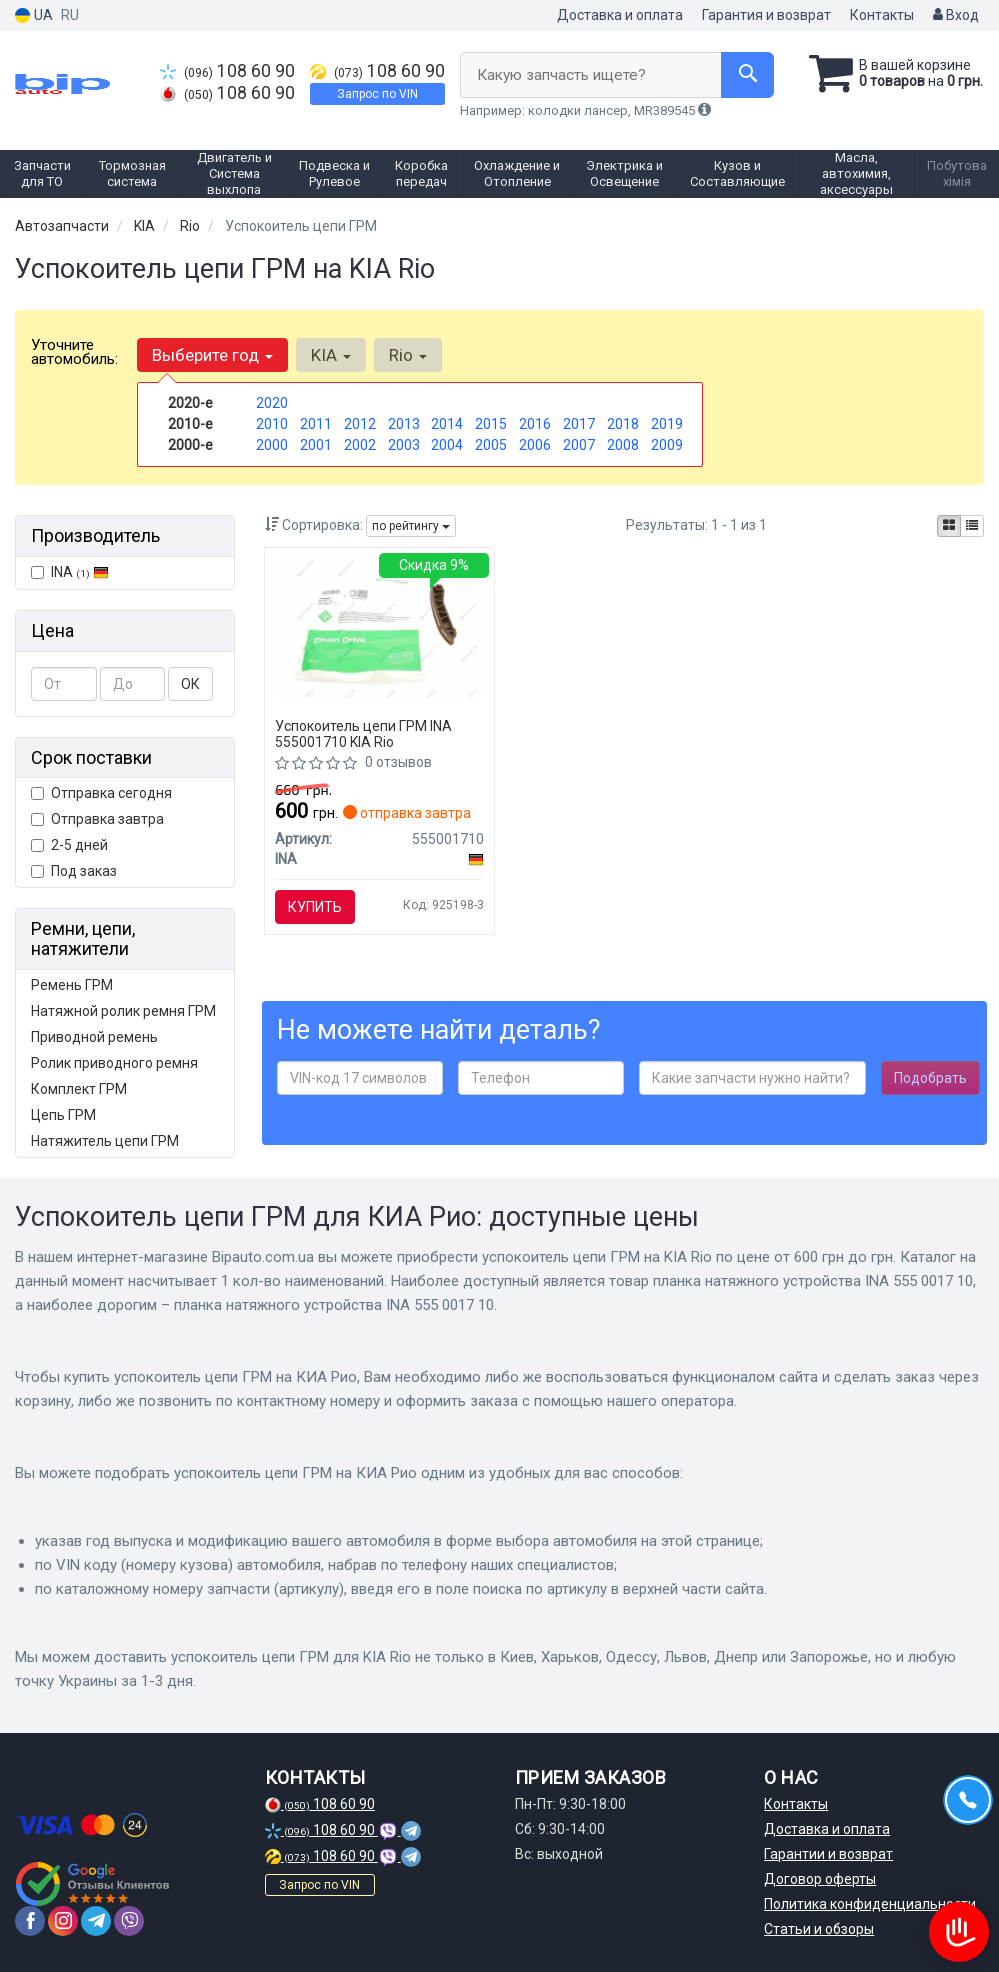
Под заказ (74, 871)
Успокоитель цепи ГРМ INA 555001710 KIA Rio (363, 733)
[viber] (129, 1921)
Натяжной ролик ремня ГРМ (123, 1011)
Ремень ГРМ (72, 985)
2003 (404, 445)
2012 (360, 424)
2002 (360, 445)
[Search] (747, 75)
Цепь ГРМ (63, 1115)
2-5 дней (69, 845)
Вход (956, 15)
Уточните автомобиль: (74, 352)
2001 (316, 445)
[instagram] (63, 1921)
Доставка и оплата (620, 15)
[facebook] (30, 1921)
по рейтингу (411, 526)
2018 (623, 424)
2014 (447, 424)
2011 (316, 424)
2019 (667, 424)
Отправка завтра (97, 819)
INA (70, 572)
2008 (623, 445)
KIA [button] (331, 355)
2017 (579, 424)
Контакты (882, 15)
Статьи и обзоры (819, 1929)
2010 (272, 424)
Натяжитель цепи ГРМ (105, 1141)
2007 (579, 445)
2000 (272, 445)
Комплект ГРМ (79, 1089)
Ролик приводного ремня (114, 1063)
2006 (535, 445)
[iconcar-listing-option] (972, 526)
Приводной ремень (94, 1037)
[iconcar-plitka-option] (949, 526)
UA (34, 15)
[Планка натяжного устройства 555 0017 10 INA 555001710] (379, 627)
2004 (447, 445)
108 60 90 (227, 71)
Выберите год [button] (212, 355)
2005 (491, 445)
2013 (404, 424)
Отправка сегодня (101, 793)
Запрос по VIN (377, 94)
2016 (535, 424)
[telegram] (96, 1921)
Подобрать (930, 1078)
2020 (272, 403)
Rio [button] (408, 355)
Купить (315, 907)
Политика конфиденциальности (870, 1904)
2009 (667, 445)
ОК (190, 684)
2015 (491, 424)
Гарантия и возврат (766, 15)
